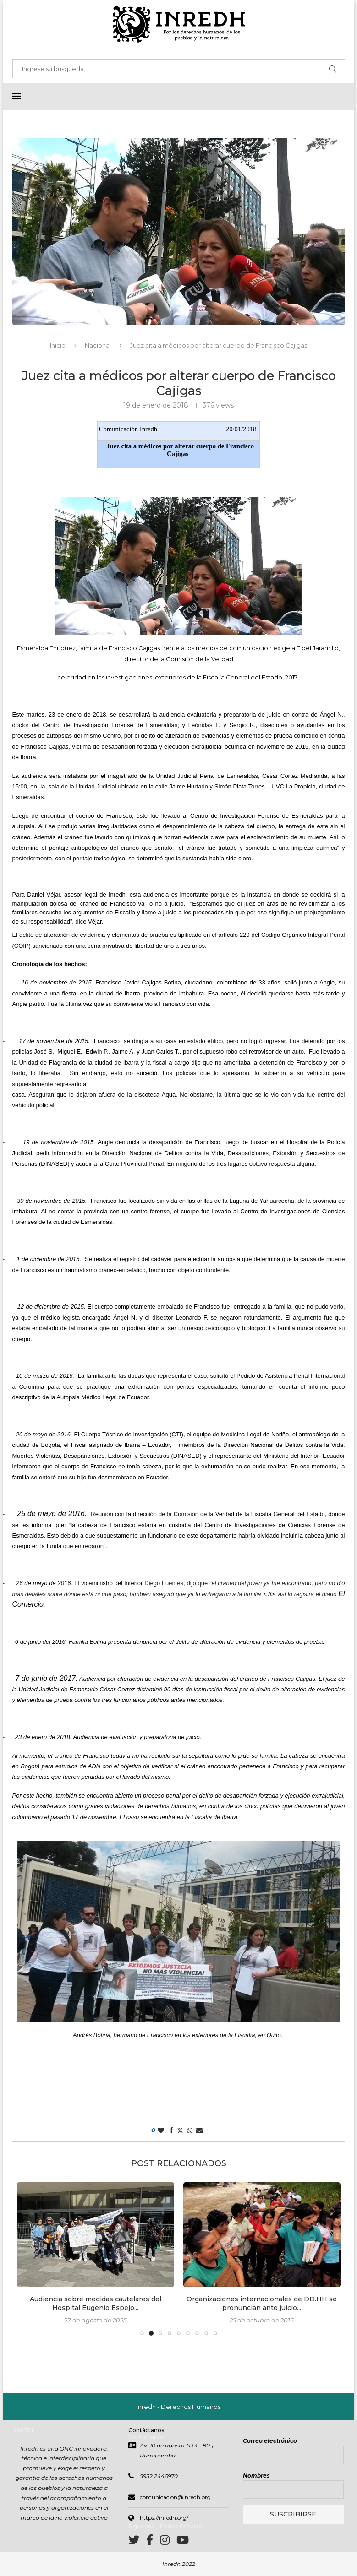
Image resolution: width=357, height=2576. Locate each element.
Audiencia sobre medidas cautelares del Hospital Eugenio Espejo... (95, 2304)
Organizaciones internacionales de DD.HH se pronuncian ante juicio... (262, 2304)
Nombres (256, 2476)
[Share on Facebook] (171, 2131)
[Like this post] (161, 2131)
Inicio (58, 345)
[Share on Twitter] (180, 2131)
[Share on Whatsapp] (189, 2131)
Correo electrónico (270, 2441)
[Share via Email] (199, 2131)
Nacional (98, 345)
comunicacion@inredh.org (175, 2497)
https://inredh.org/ (164, 2518)
